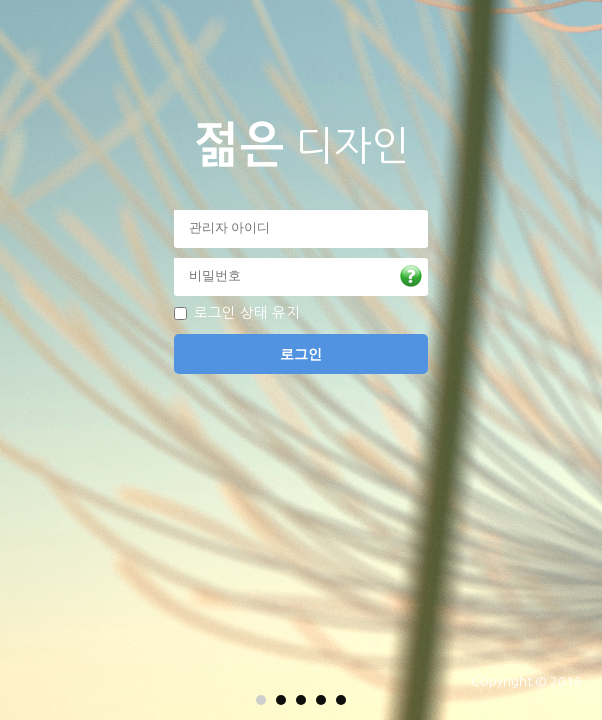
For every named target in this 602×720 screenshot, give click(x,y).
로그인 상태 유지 (247, 313)
